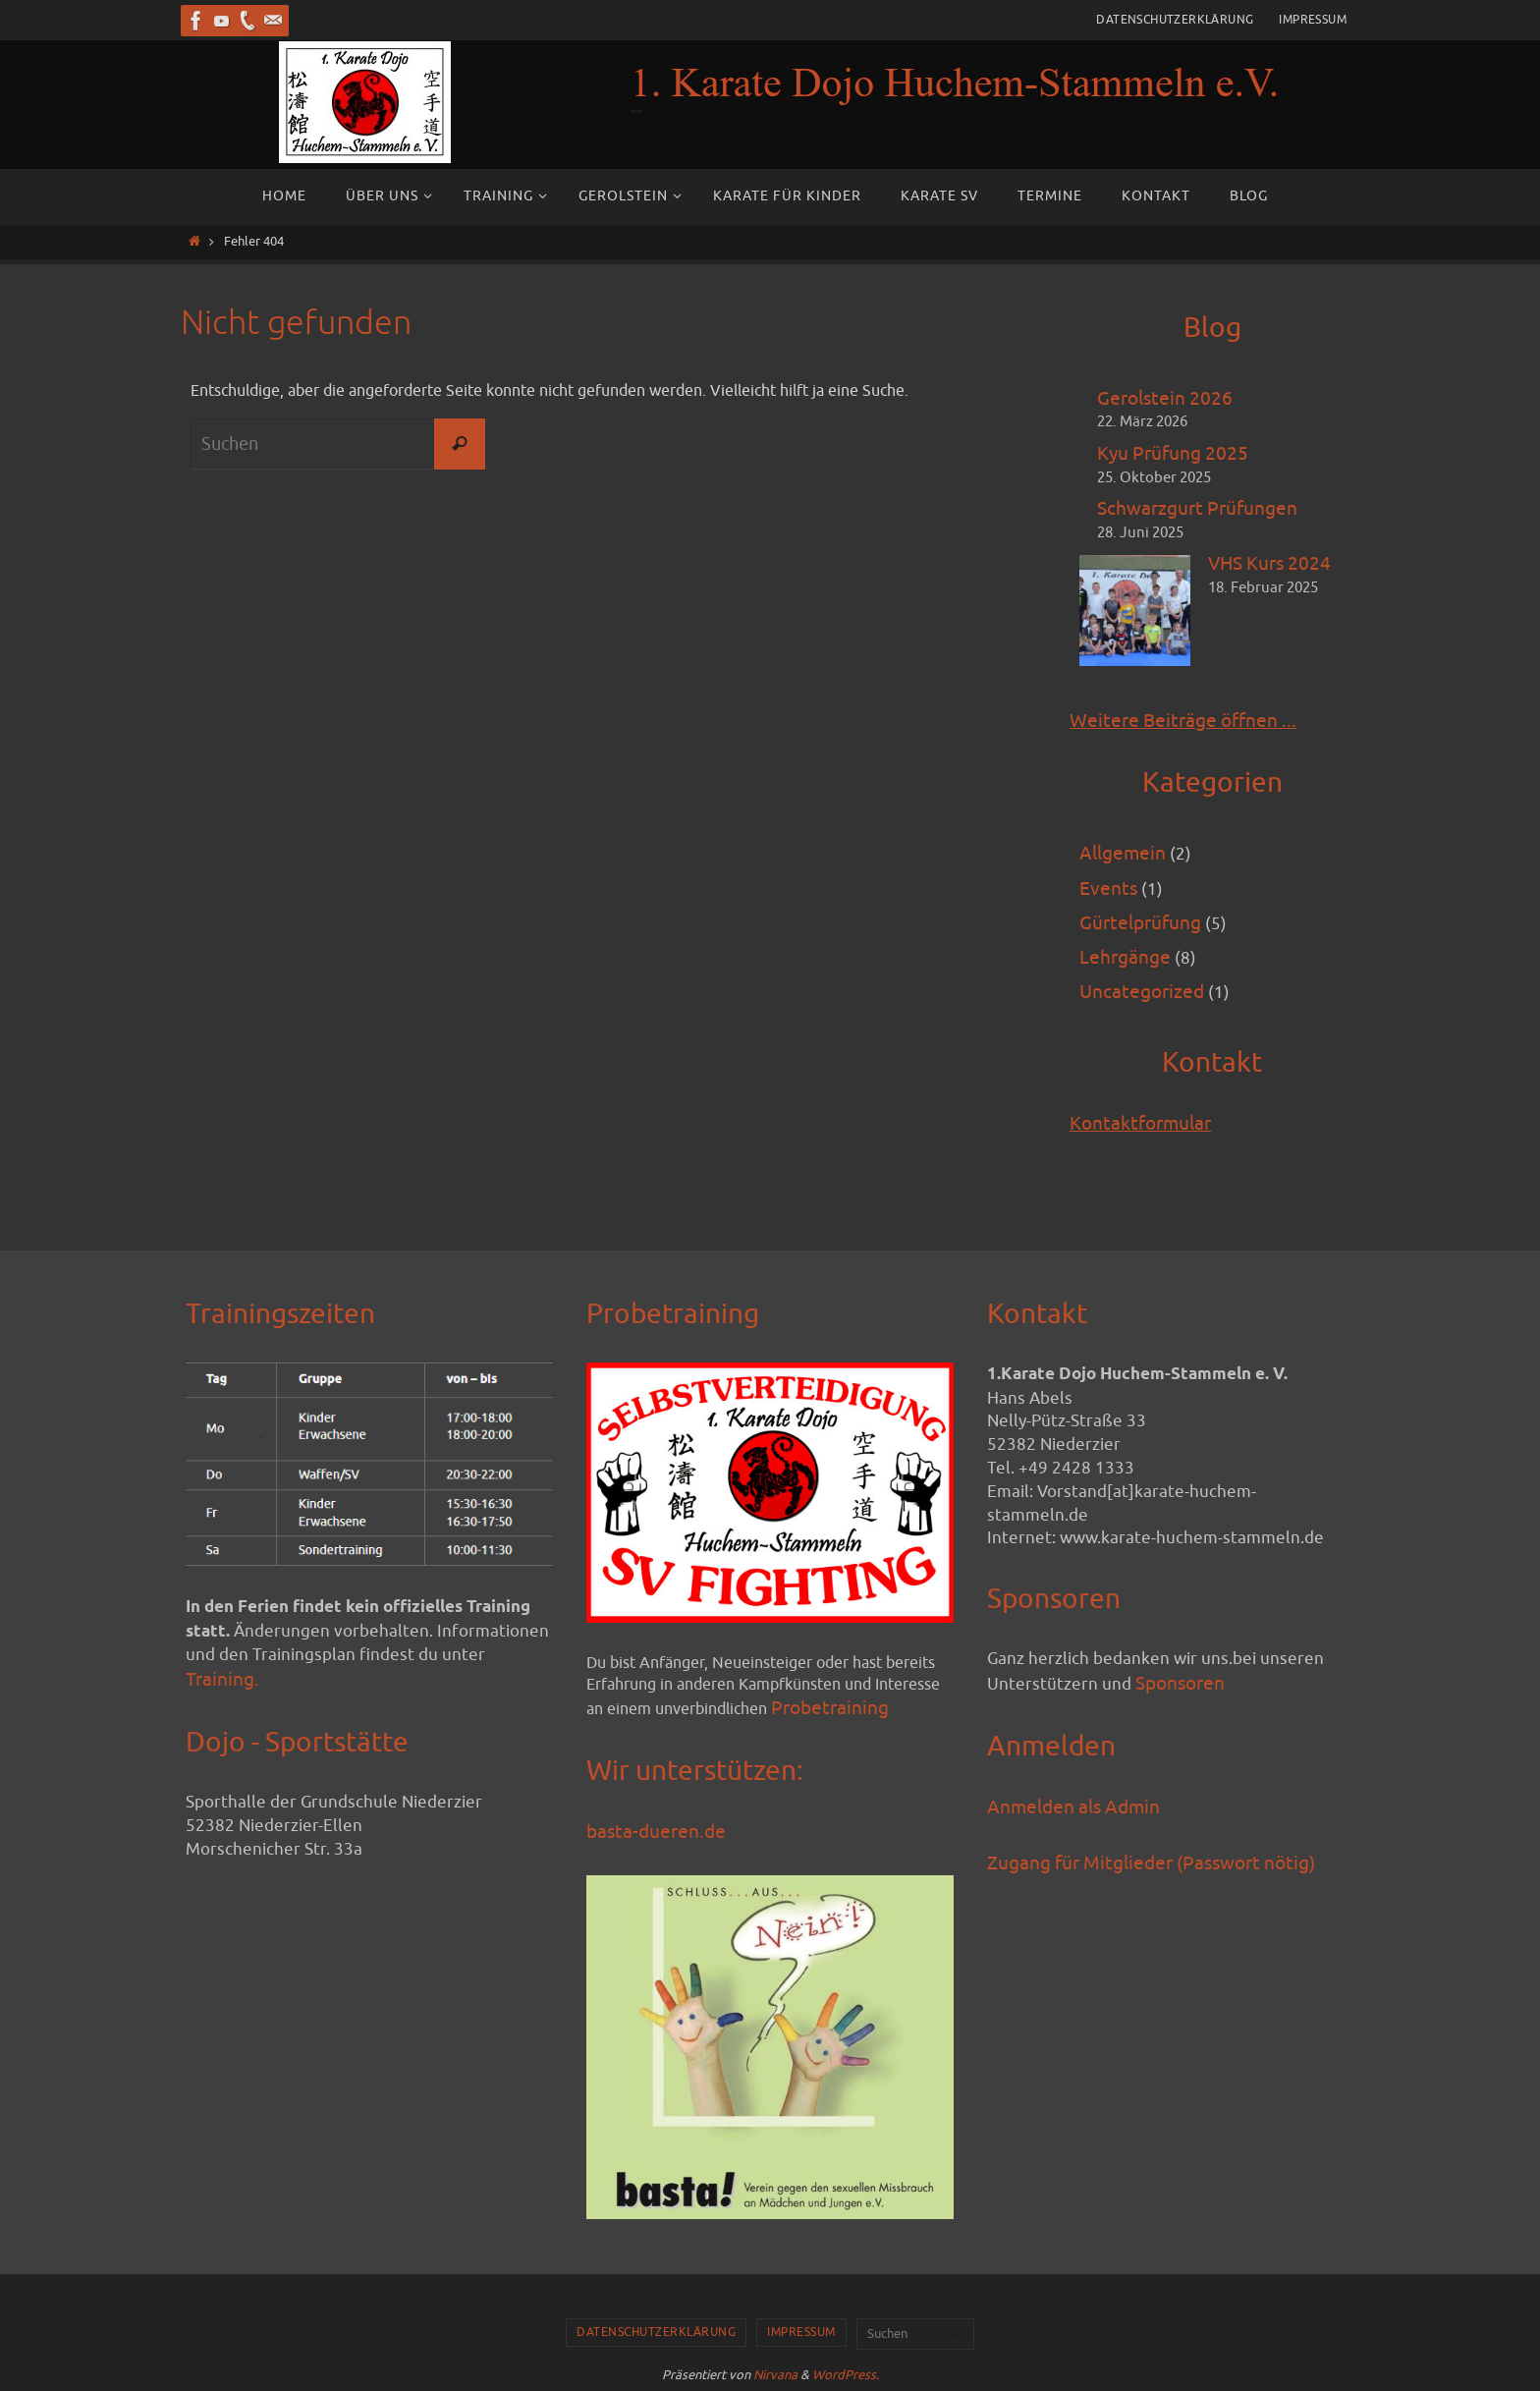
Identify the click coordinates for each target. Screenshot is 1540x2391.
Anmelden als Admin (1073, 1807)
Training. (222, 1680)
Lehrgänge (1125, 958)
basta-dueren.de (656, 1832)
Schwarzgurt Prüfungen (1197, 509)
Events (1108, 889)
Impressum (1313, 20)
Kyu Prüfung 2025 (1172, 454)
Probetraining (830, 1708)
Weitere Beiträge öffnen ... (1183, 721)
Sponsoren (1180, 1684)
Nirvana (775, 2374)
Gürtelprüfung (1140, 923)
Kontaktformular (1140, 1124)
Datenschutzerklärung (1174, 20)
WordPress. (845, 2374)
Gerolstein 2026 (1165, 399)
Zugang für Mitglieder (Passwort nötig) (1151, 1863)
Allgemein (1122, 853)
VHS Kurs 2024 (1269, 564)
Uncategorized (1141, 992)
